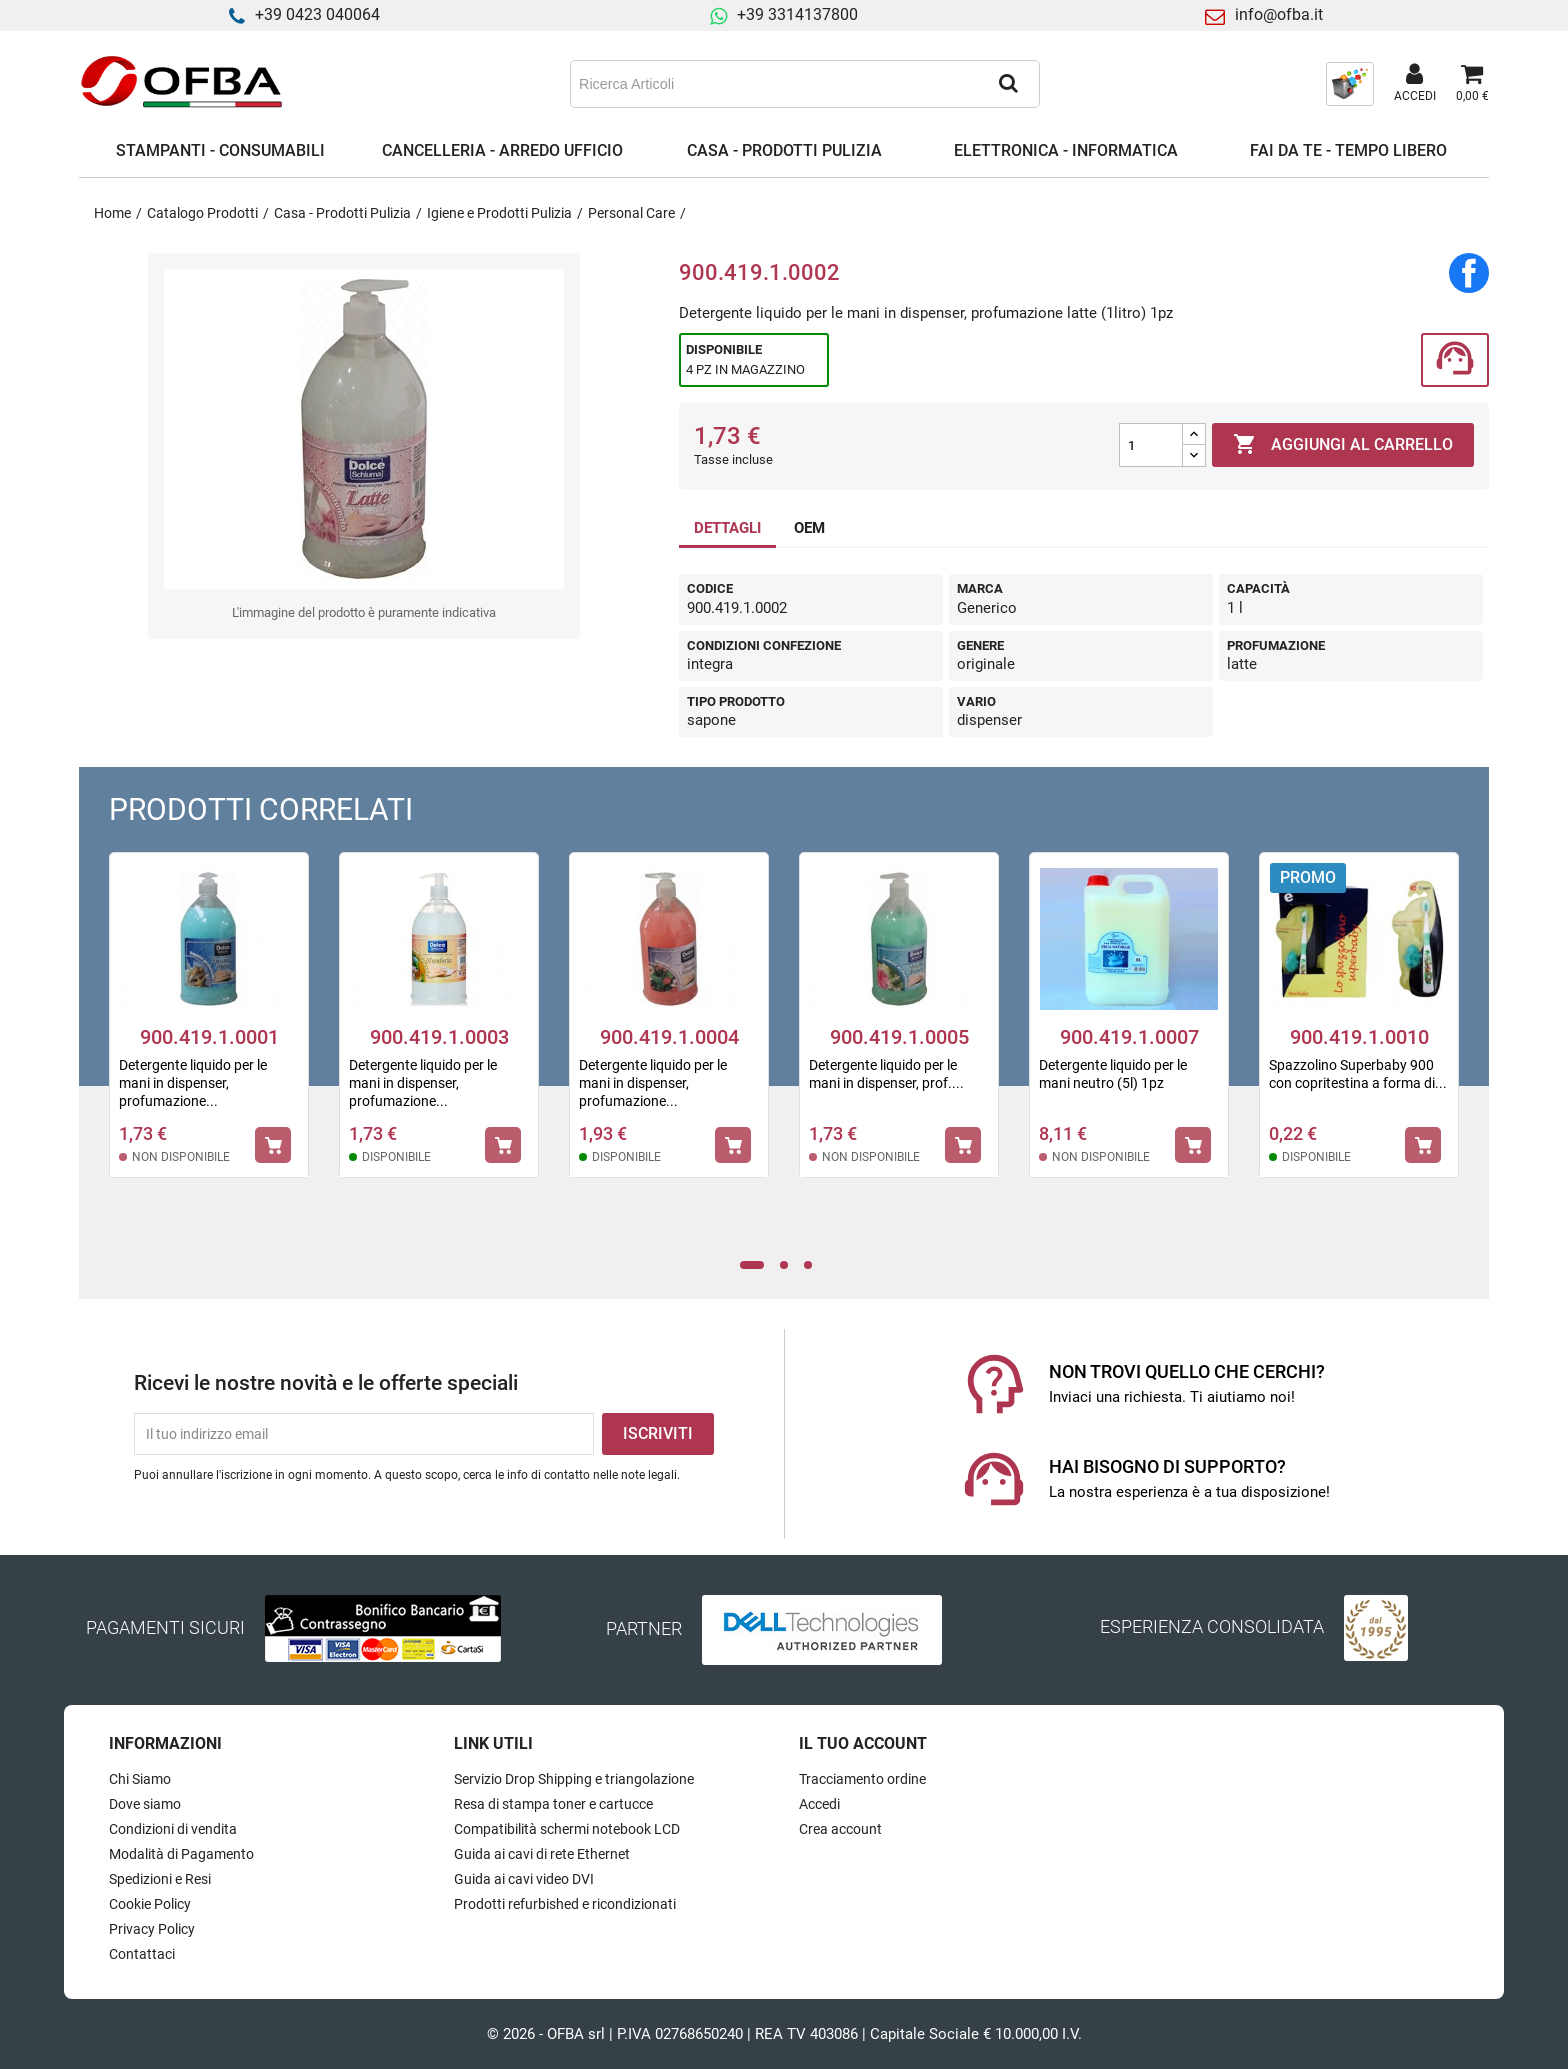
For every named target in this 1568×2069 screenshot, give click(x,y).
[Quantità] (1151, 445)
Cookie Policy (150, 1904)
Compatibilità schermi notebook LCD (567, 1829)
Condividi (1469, 273)
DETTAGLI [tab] (727, 528)
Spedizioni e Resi (160, 1879)
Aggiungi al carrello (1343, 445)
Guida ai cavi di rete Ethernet (542, 1854)
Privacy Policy (152, 1929)
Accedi (819, 1804)
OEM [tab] (809, 528)
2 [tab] (789, 1265)
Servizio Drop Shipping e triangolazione (574, 1779)
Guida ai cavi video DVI (524, 1879)
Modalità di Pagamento (181, 1854)
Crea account (840, 1829)
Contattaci (142, 1954)
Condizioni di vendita (173, 1829)
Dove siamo (145, 1804)
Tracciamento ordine (862, 1779)
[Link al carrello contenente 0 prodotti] (1472, 84)
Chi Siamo (140, 1779)
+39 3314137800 (797, 14)
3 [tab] (813, 1265)
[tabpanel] (209, 1028)
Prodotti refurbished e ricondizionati (565, 1904)
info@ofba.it (1279, 14)
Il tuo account (863, 1743)
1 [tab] (752, 1265)
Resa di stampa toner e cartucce (553, 1804)
